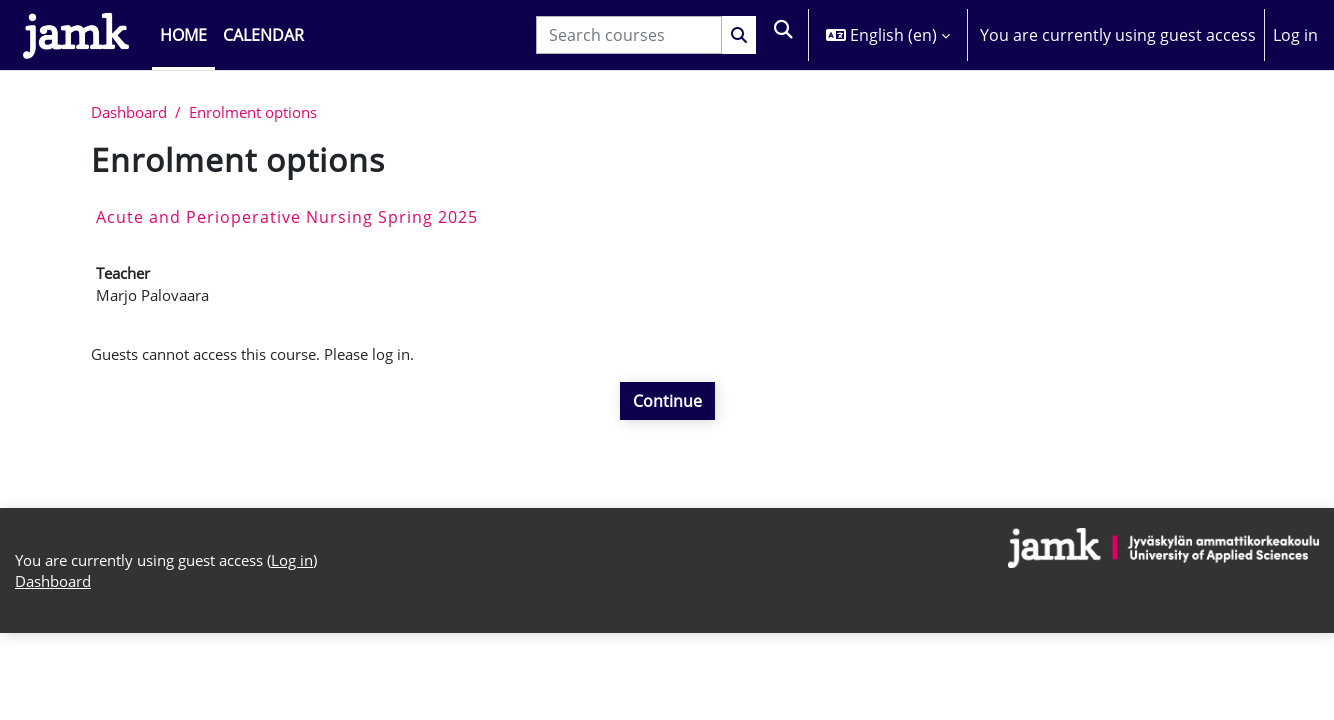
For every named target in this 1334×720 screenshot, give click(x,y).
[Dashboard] (76, 35)
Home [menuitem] (183, 35)
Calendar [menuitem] (263, 35)
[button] (783, 35)
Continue (667, 409)
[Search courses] (627, 35)
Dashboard (133, 114)
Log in (1295, 35)
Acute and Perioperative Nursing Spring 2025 (287, 219)
